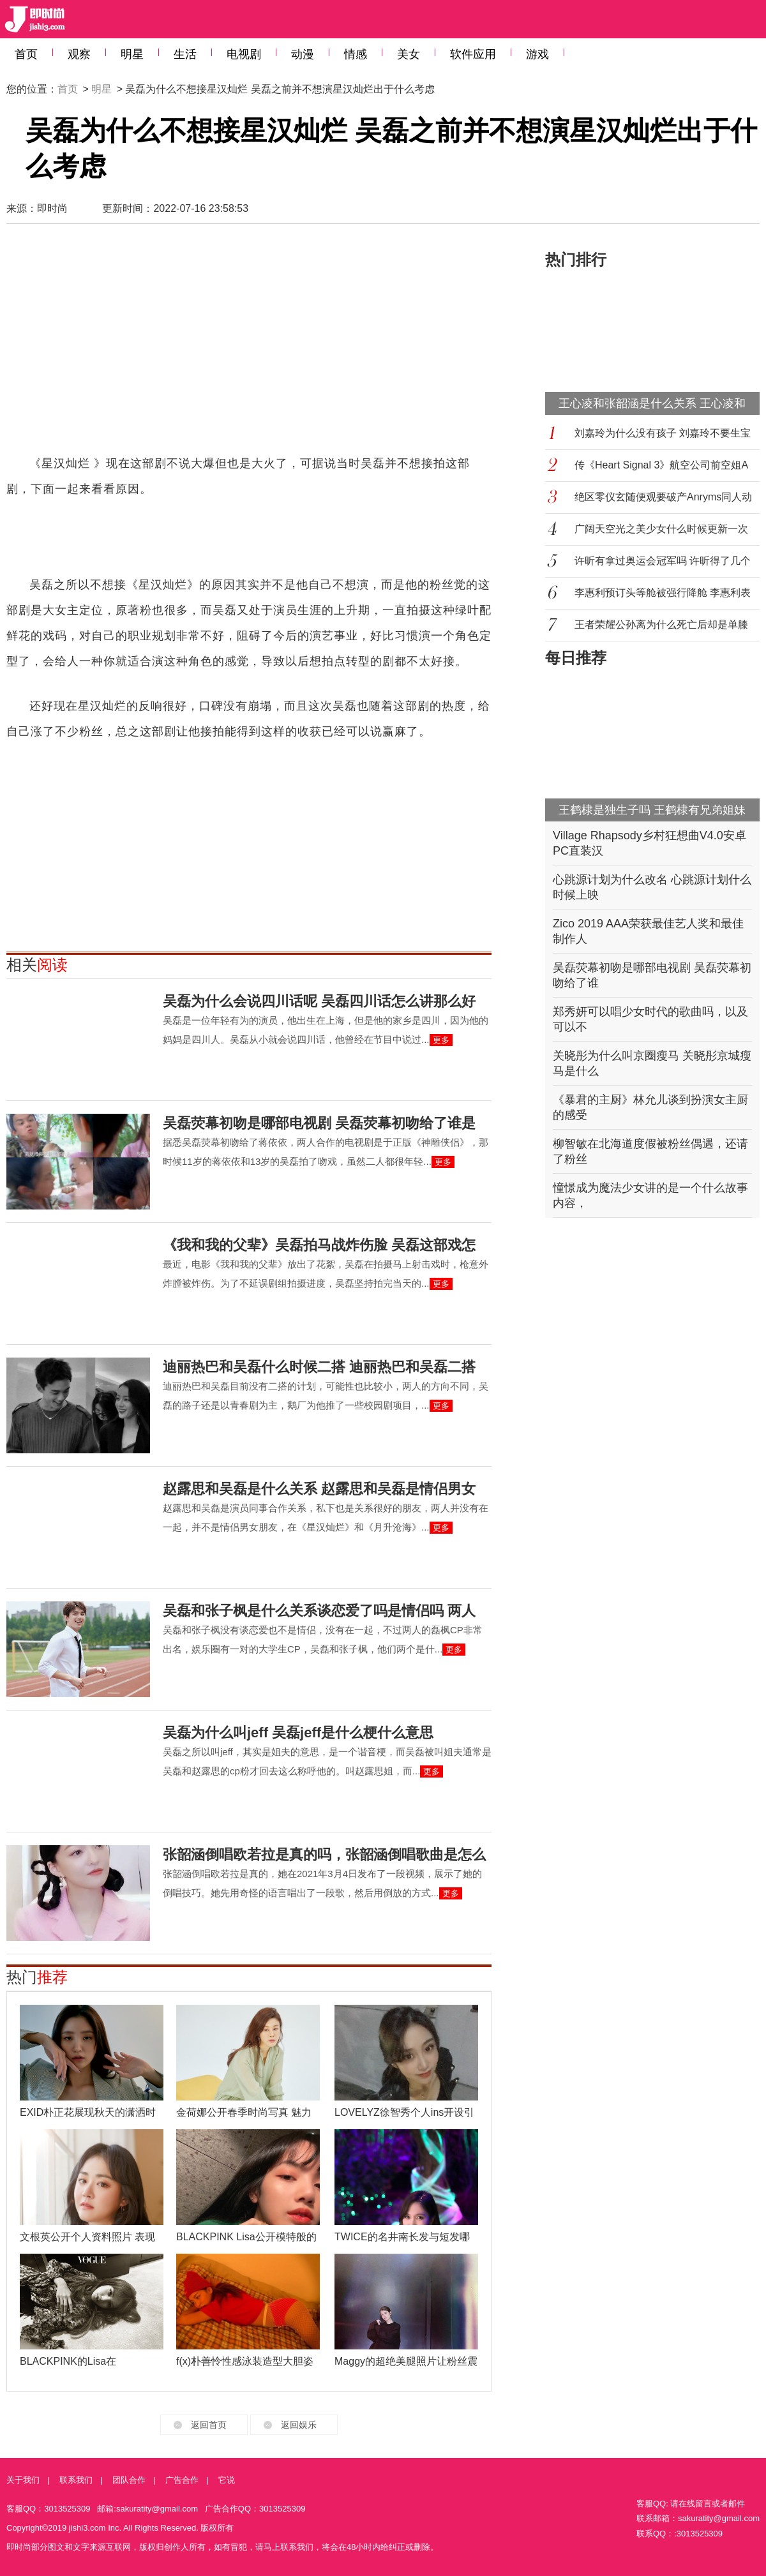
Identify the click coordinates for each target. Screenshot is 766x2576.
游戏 (537, 54)
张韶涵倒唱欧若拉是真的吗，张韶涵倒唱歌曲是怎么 (324, 1854)
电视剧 (244, 54)
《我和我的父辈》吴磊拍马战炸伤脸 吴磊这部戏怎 (319, 1245)
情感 (355, 54)
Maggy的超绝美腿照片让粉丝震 (405, 2361)
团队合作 (129, 2480)
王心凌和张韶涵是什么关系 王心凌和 (652, 403)
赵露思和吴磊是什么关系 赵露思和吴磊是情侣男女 (319, 1489)
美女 (408, 54)
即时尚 (52, 208)
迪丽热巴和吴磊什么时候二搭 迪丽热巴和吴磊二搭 (319, 1367)
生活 (185, 54)
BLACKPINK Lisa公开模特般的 (246, 2236)
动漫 (302, 54)
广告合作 (182, 2480)
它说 (226, 2480)
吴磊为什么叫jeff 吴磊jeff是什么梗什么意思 (298, 1733)
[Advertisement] (221, 345)
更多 (441, 1040)
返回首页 (209, 2425)
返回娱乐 (299, 2425)
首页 (26, 54)
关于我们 (23, 2480)
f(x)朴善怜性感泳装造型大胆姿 (244, 2361)
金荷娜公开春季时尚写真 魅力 (244, 2112)
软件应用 (473, 54)
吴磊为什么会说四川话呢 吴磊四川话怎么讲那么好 (319, 1001)
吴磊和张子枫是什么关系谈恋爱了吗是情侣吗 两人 (319, 1611)
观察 (79, 54)
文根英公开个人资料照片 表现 (87, 2236)
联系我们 (76, 2480)
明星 (132, 54)
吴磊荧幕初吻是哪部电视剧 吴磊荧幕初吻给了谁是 (319, 1123)
